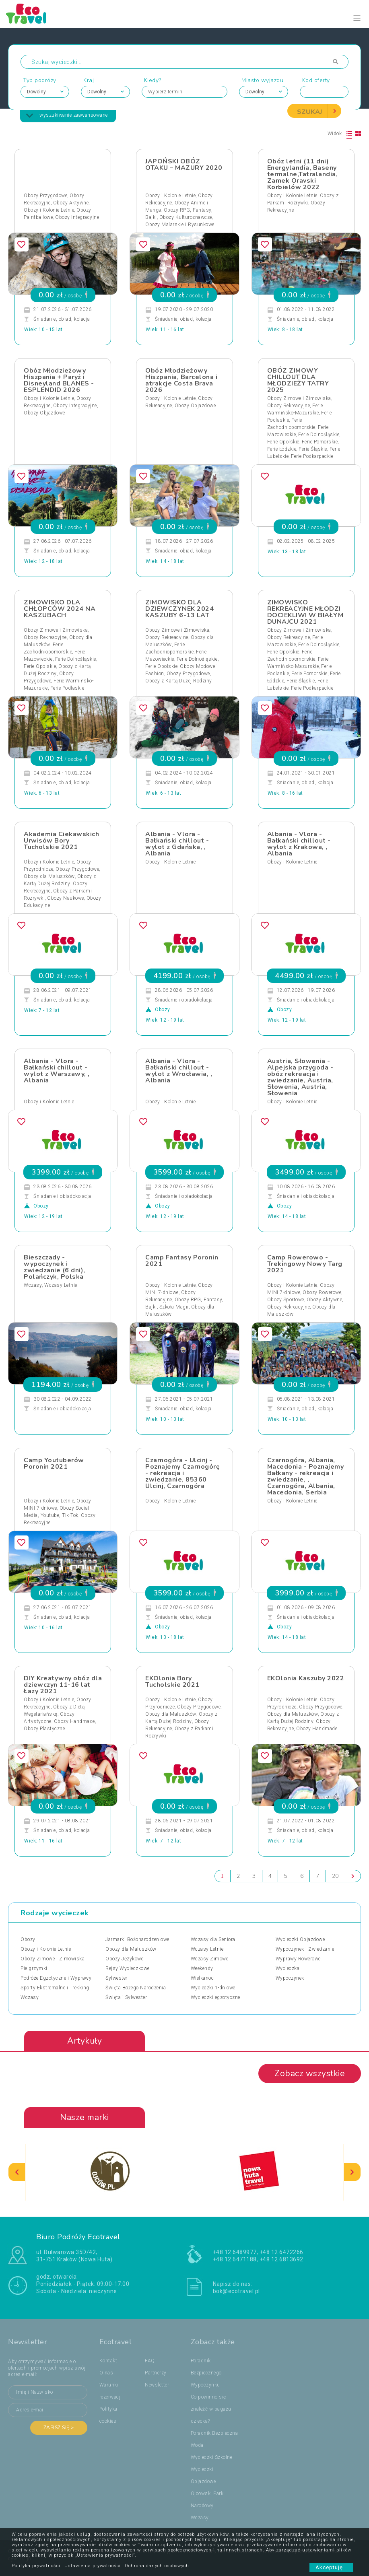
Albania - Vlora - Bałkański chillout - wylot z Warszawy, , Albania (57, 1071)
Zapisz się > (58, 2427)
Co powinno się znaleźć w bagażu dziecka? (211, 2409)
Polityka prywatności (36, 2565)
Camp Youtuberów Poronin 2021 (54, 1463)
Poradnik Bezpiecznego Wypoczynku (206, 2373)
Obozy (28, 1939)
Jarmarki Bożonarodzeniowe (137, 1939)
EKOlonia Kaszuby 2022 (305, 1678)
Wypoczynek (290, 1978)
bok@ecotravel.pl (236, 2291)
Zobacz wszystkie (309, 2073)
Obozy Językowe (124, 1959)
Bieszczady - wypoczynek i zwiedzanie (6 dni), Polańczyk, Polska (54, 1267)
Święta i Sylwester (126, 1997)
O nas (106, 2373)
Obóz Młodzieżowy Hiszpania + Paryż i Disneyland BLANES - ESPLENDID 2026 (59, 380)
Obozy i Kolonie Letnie (49, 210)
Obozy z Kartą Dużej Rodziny (178, 681)
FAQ (150, 2361)
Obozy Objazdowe (44, 413)
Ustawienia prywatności (92, 2565)
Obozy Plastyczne (44, 1728)
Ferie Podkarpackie (312, 456)
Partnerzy (156, 2373)
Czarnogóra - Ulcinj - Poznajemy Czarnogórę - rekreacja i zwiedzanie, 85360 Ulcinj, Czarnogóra (182, 1473)
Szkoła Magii (174, 1307)
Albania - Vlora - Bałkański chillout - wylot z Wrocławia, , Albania (178, 1071)
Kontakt (108, 2361)
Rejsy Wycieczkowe (127, 1968)
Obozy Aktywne (71, 203)
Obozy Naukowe (65, 898)
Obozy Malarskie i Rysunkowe (179, 224)
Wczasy (33, 1285)
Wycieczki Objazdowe (300, 1939)
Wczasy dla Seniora (213, 1939)
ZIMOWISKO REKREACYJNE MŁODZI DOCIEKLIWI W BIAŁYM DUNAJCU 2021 (305, 612)
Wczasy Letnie (60, 1285)
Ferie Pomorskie (320, 442)
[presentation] (16, 2172)
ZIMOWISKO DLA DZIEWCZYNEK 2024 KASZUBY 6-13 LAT (179, 609)
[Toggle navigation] (357, 18)
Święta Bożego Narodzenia (135, 1988)
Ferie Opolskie (283, 442)
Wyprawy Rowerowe (298, 1959)
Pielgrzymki (34, 1968)
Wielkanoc (202, 1978)
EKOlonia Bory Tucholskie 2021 (172, 1681)
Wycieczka (288, 1968)
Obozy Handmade (74, 1721)
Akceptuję (331, 2567)
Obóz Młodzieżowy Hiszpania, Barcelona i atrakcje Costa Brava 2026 (181, 380)
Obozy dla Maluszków (49, 876)
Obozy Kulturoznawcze (185, 217)
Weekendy (202, 1968)
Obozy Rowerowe (322, 1292)
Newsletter (157, 2385)
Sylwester (116, 1978)
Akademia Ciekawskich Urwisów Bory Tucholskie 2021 (61, 840)
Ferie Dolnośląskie (318, 434)
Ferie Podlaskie (67, 688)
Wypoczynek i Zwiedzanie (305, 1949)
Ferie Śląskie (313, 449)
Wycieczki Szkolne (212, 2457)
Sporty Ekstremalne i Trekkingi (56, 1988)
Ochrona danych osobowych (157, 2565)
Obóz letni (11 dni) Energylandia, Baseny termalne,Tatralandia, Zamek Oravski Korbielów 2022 (302, 174)
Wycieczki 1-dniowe (213, 1988)
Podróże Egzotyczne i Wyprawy (56, 1978)
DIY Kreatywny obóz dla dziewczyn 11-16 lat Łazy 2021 (63, 1685)
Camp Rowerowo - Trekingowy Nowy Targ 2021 (304, 1264)
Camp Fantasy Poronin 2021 (181, 1260)
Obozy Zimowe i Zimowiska (299, 398)
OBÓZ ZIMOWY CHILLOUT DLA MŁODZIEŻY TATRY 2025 (298, 380)
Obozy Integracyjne (77, 217)
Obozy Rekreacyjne (288, 405)
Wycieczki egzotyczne (215, 1997)
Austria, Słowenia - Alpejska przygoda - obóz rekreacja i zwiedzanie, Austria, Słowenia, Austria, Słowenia (300, 1077)
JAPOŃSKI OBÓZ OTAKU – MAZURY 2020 (184, 164)
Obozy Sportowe (285, 1299)
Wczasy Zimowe (210, 1959)
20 (335, 1876)
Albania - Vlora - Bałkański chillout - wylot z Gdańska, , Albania (177, 844)
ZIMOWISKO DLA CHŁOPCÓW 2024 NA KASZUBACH (59, 609)
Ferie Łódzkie (282, 449)
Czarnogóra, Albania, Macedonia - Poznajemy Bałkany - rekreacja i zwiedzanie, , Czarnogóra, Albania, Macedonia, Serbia (305, 1476)
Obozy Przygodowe (45, 195)
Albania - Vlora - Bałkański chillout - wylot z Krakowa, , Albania (299, 844)
